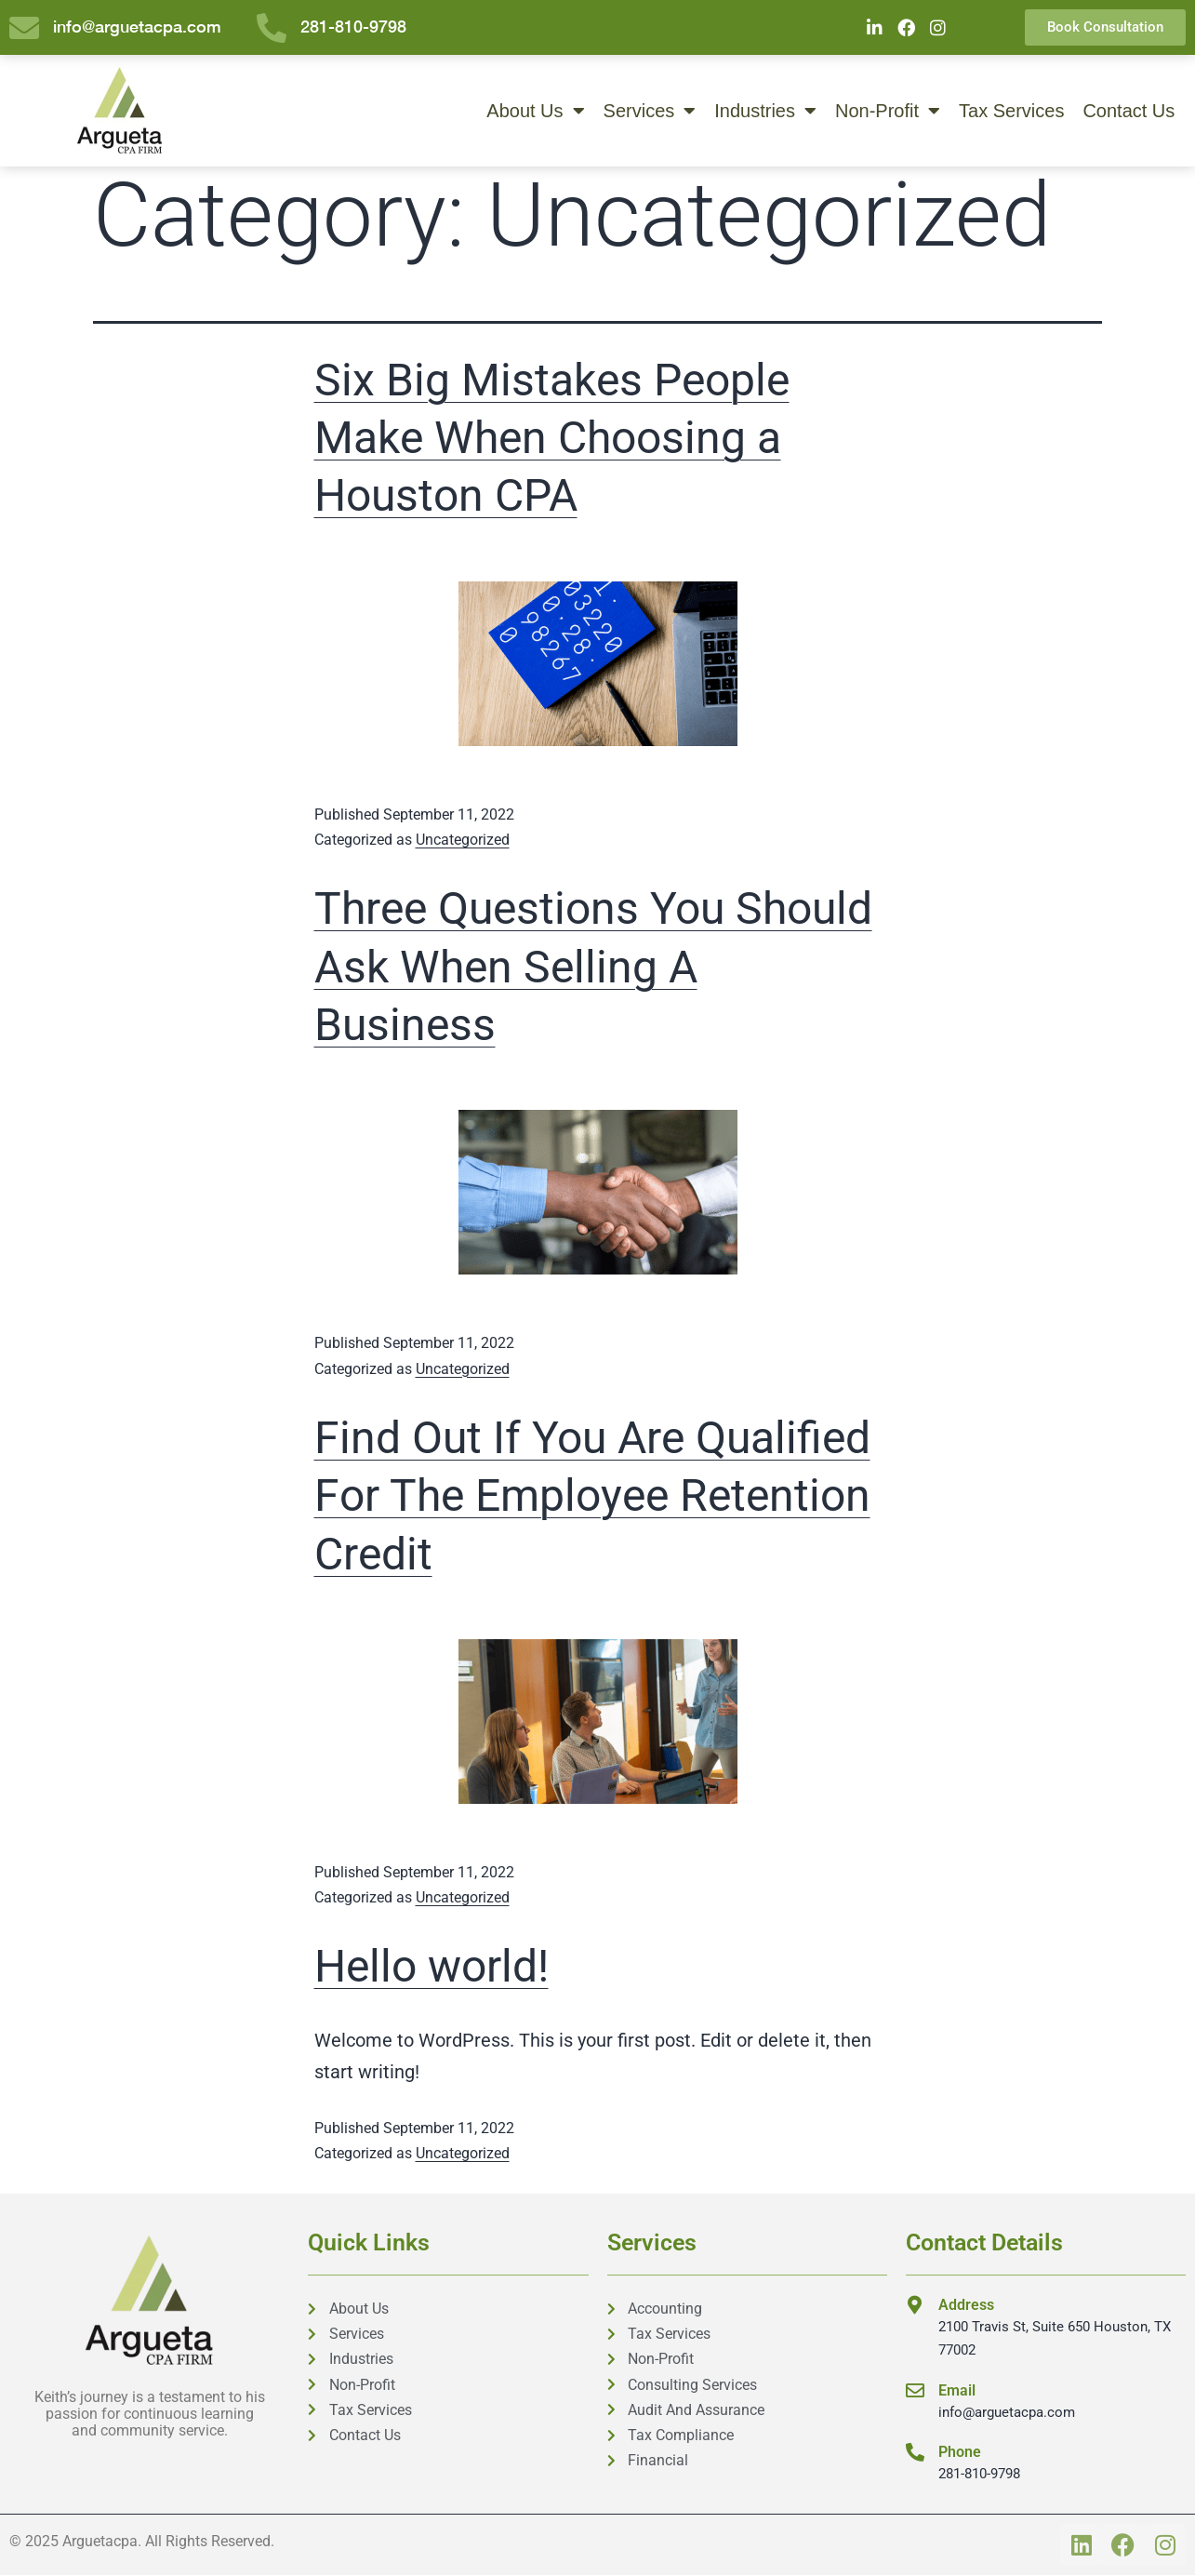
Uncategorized (463, 840)
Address (966, 2306)
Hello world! (431, 1967)
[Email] (915, 2391)
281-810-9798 (979, 2474)
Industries (765, 111)
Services (650, 111)
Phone (959, 2453)
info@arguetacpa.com (1006, 2413)
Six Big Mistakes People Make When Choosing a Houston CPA (552, 439)
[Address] (915, 2306)
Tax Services (1011, 111)
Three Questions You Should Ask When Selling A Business (593, 967)
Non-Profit (887, 111)
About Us (535, 111)
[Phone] (915, 2453)
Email (957, 2391)
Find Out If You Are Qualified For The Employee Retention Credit (592, 1497)
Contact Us (1128, 111)
